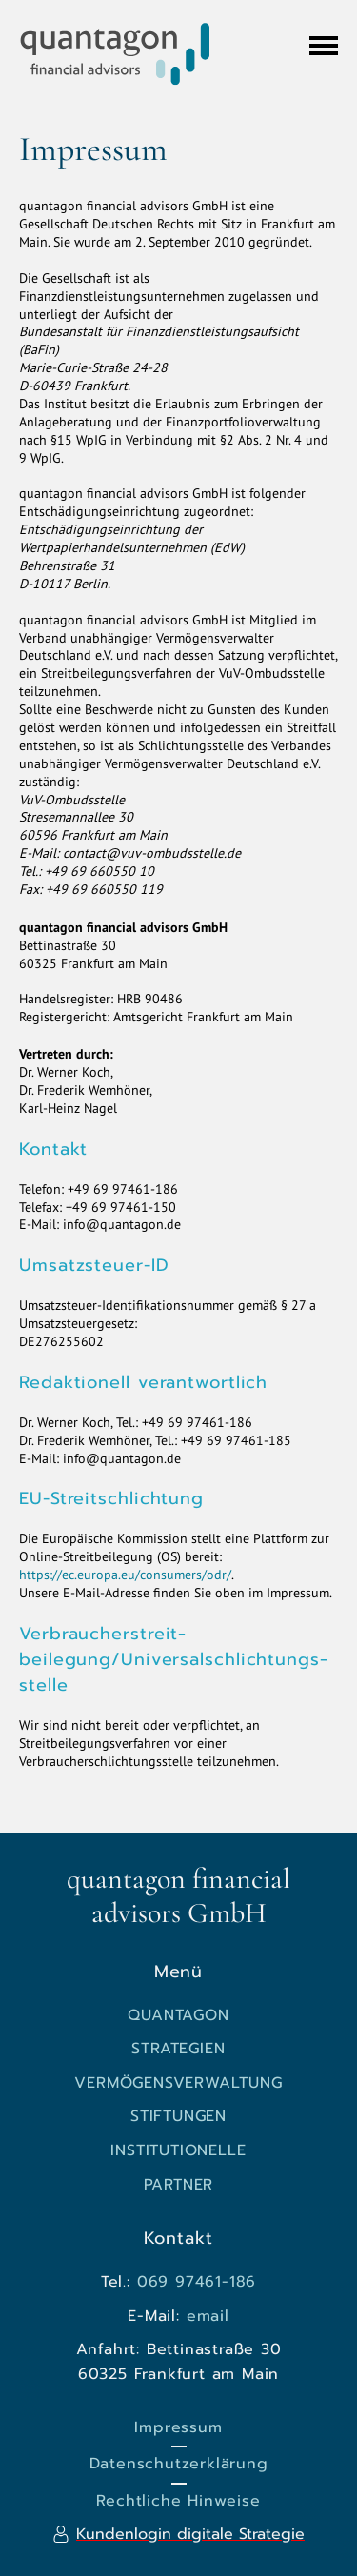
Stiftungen (178, 2116)
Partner (179, 2184)
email (208, 2316)
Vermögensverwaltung (178, 2082)
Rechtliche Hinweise (178, 2500)
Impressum (178, 2427)
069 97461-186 (196, 2281)
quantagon (178, 2015)
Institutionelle (178, 2150)
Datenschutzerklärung (178, 2463)
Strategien (178, 2048)
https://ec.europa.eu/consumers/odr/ (125, 1575)
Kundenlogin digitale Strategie (190, 2534)
